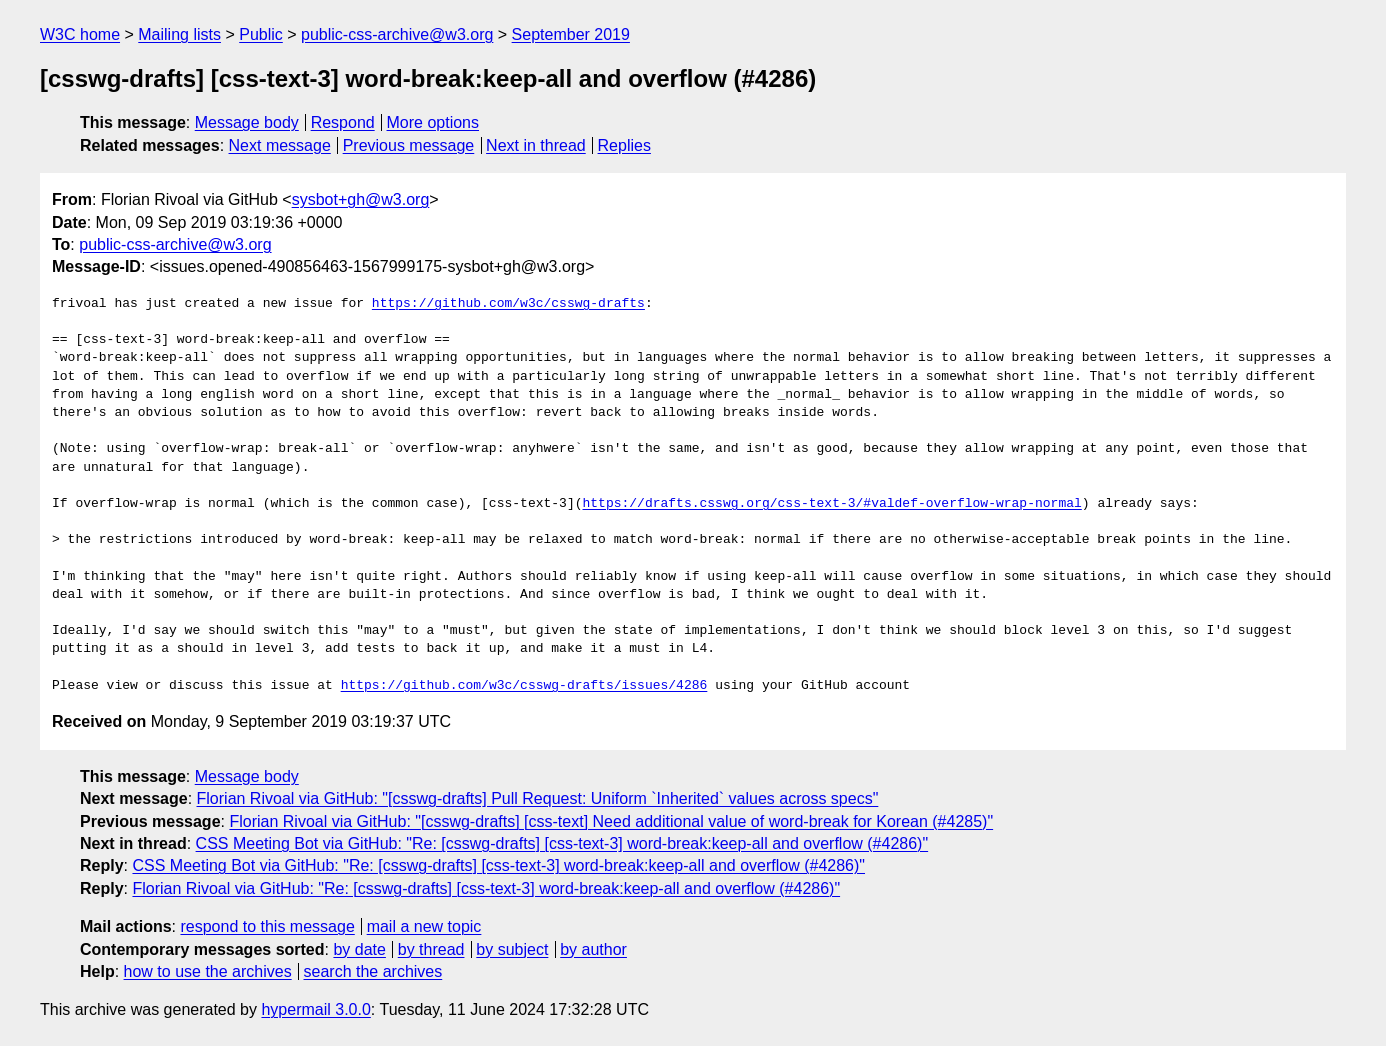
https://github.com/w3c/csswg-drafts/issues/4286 (524, 686)
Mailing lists (179, 34)
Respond (343, 122)
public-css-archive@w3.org (397, 34)
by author (593, 949)
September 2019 (571, 34)
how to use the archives (208, 971)
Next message (280, 145)
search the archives (373, 971)
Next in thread (536, 145)
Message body (247, 122)
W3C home (80, 34)
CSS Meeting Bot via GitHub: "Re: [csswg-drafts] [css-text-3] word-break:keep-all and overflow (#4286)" (562, 843)
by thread (431, 949)
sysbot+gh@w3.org (361, 199)
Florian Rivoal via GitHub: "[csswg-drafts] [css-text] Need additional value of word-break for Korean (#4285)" (611, 821)
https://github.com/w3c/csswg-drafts (508, 304)
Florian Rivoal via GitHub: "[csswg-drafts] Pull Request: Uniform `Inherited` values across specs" (538, 798)
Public (261, 34)
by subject (512, 949)
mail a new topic (424, 926)
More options (433, 122)
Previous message (409, 145)
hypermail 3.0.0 (315, 1009)
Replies (624, 145)
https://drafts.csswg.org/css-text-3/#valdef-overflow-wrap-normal (831, 504)
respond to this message (267, 926)
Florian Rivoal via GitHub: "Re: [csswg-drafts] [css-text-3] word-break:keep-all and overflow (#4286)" (486, 888)
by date (359, 949)
